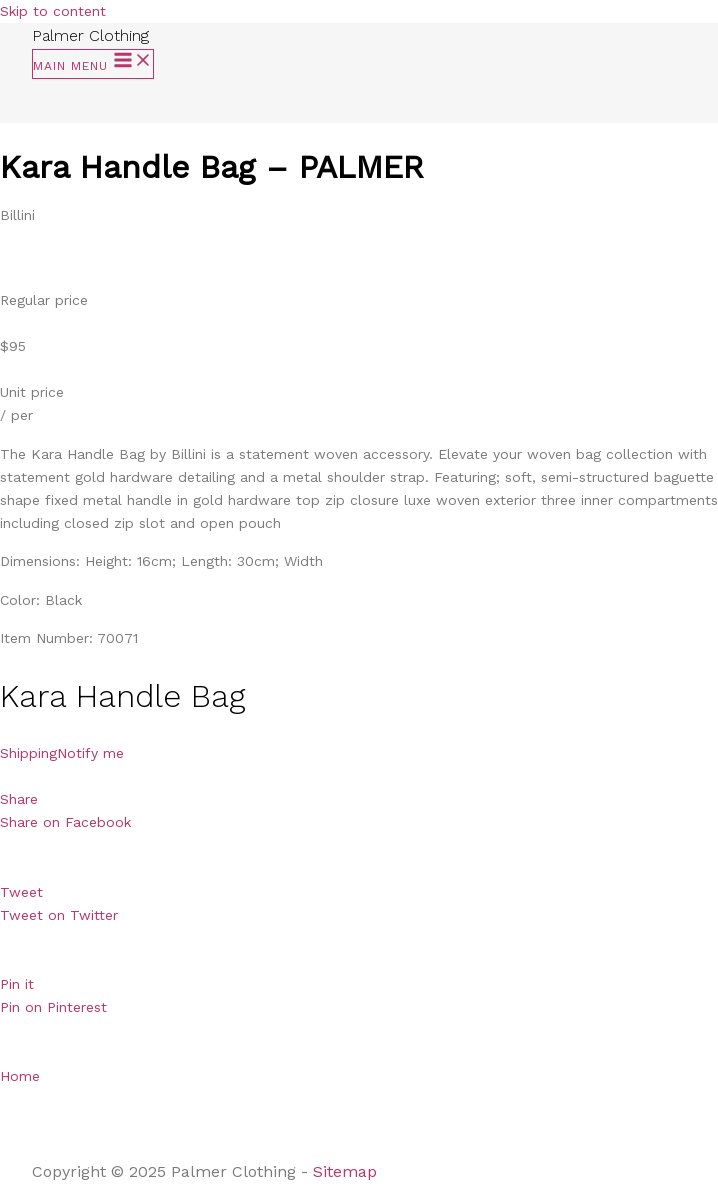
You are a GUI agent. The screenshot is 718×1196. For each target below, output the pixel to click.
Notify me (90, 753)
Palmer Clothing (90, 35)
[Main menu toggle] (93, 64)
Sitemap (347, 1171)
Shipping (28, 753)
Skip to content (53, 11)
